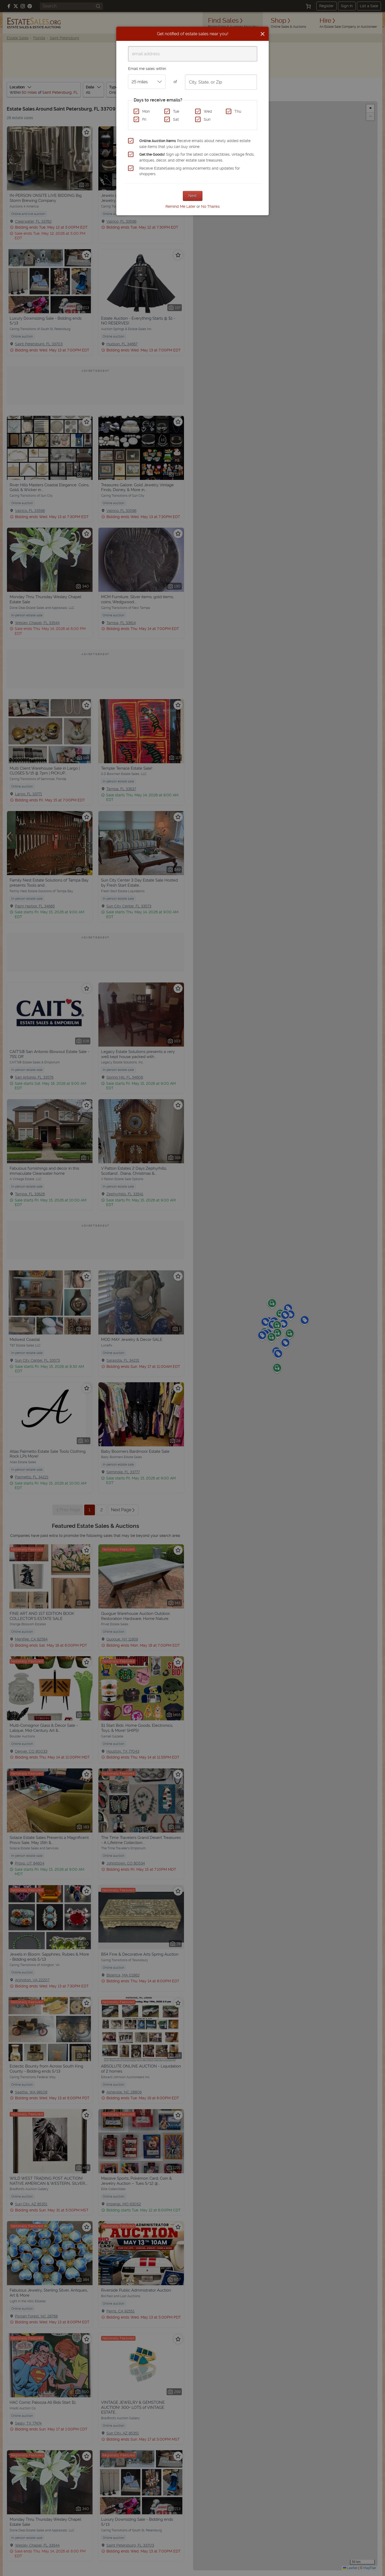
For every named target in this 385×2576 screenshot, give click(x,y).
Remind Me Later (180, 206)
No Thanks (210, 206)
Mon (146, 111)
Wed (208, 111)
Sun (207, 119)
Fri (144, 119)
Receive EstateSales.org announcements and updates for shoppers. (189, 171)
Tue (176, 111)
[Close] (262, 34)
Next (192, 196)
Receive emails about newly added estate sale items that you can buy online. (195, 144)
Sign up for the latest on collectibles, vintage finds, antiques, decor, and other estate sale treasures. (197, 157)
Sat (176, 119)
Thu (237, 111)
